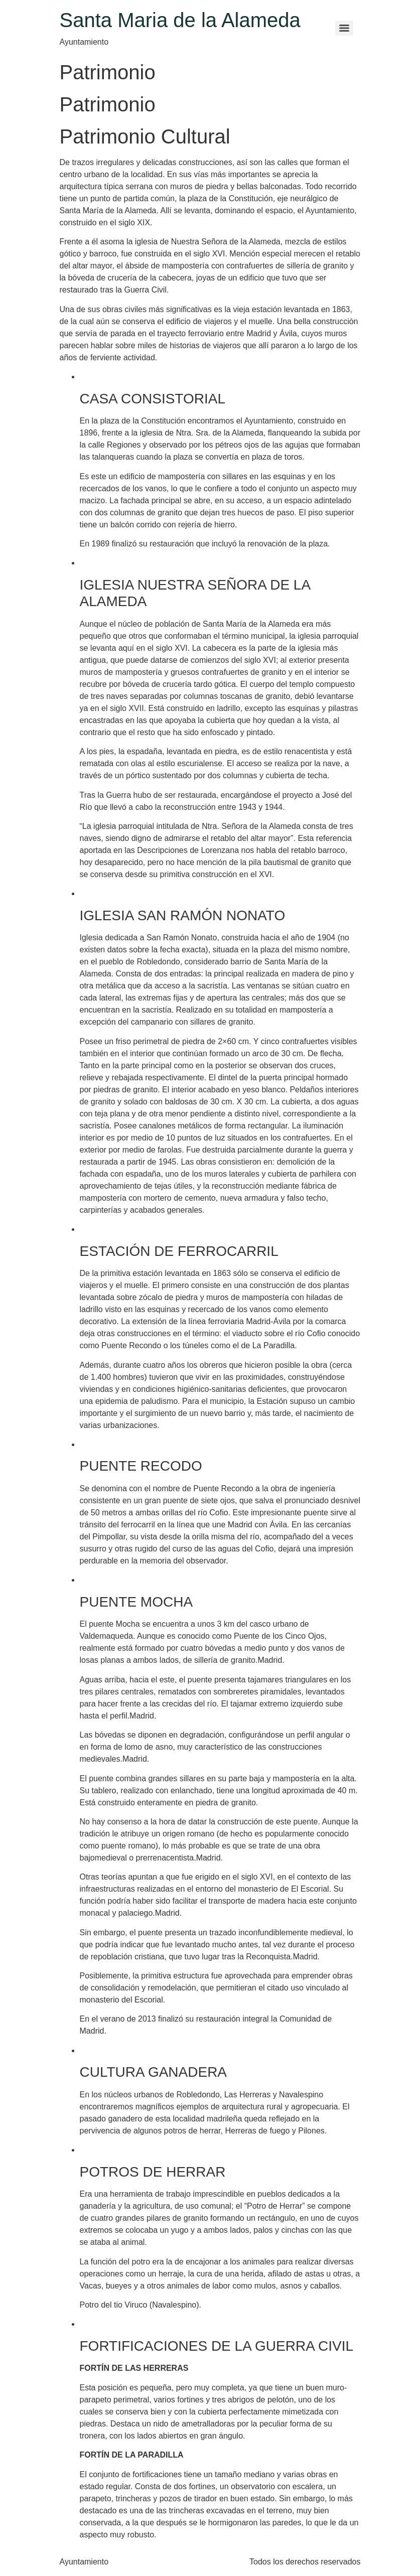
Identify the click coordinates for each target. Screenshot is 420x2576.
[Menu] (344, 28)
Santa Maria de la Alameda (180, 20)
